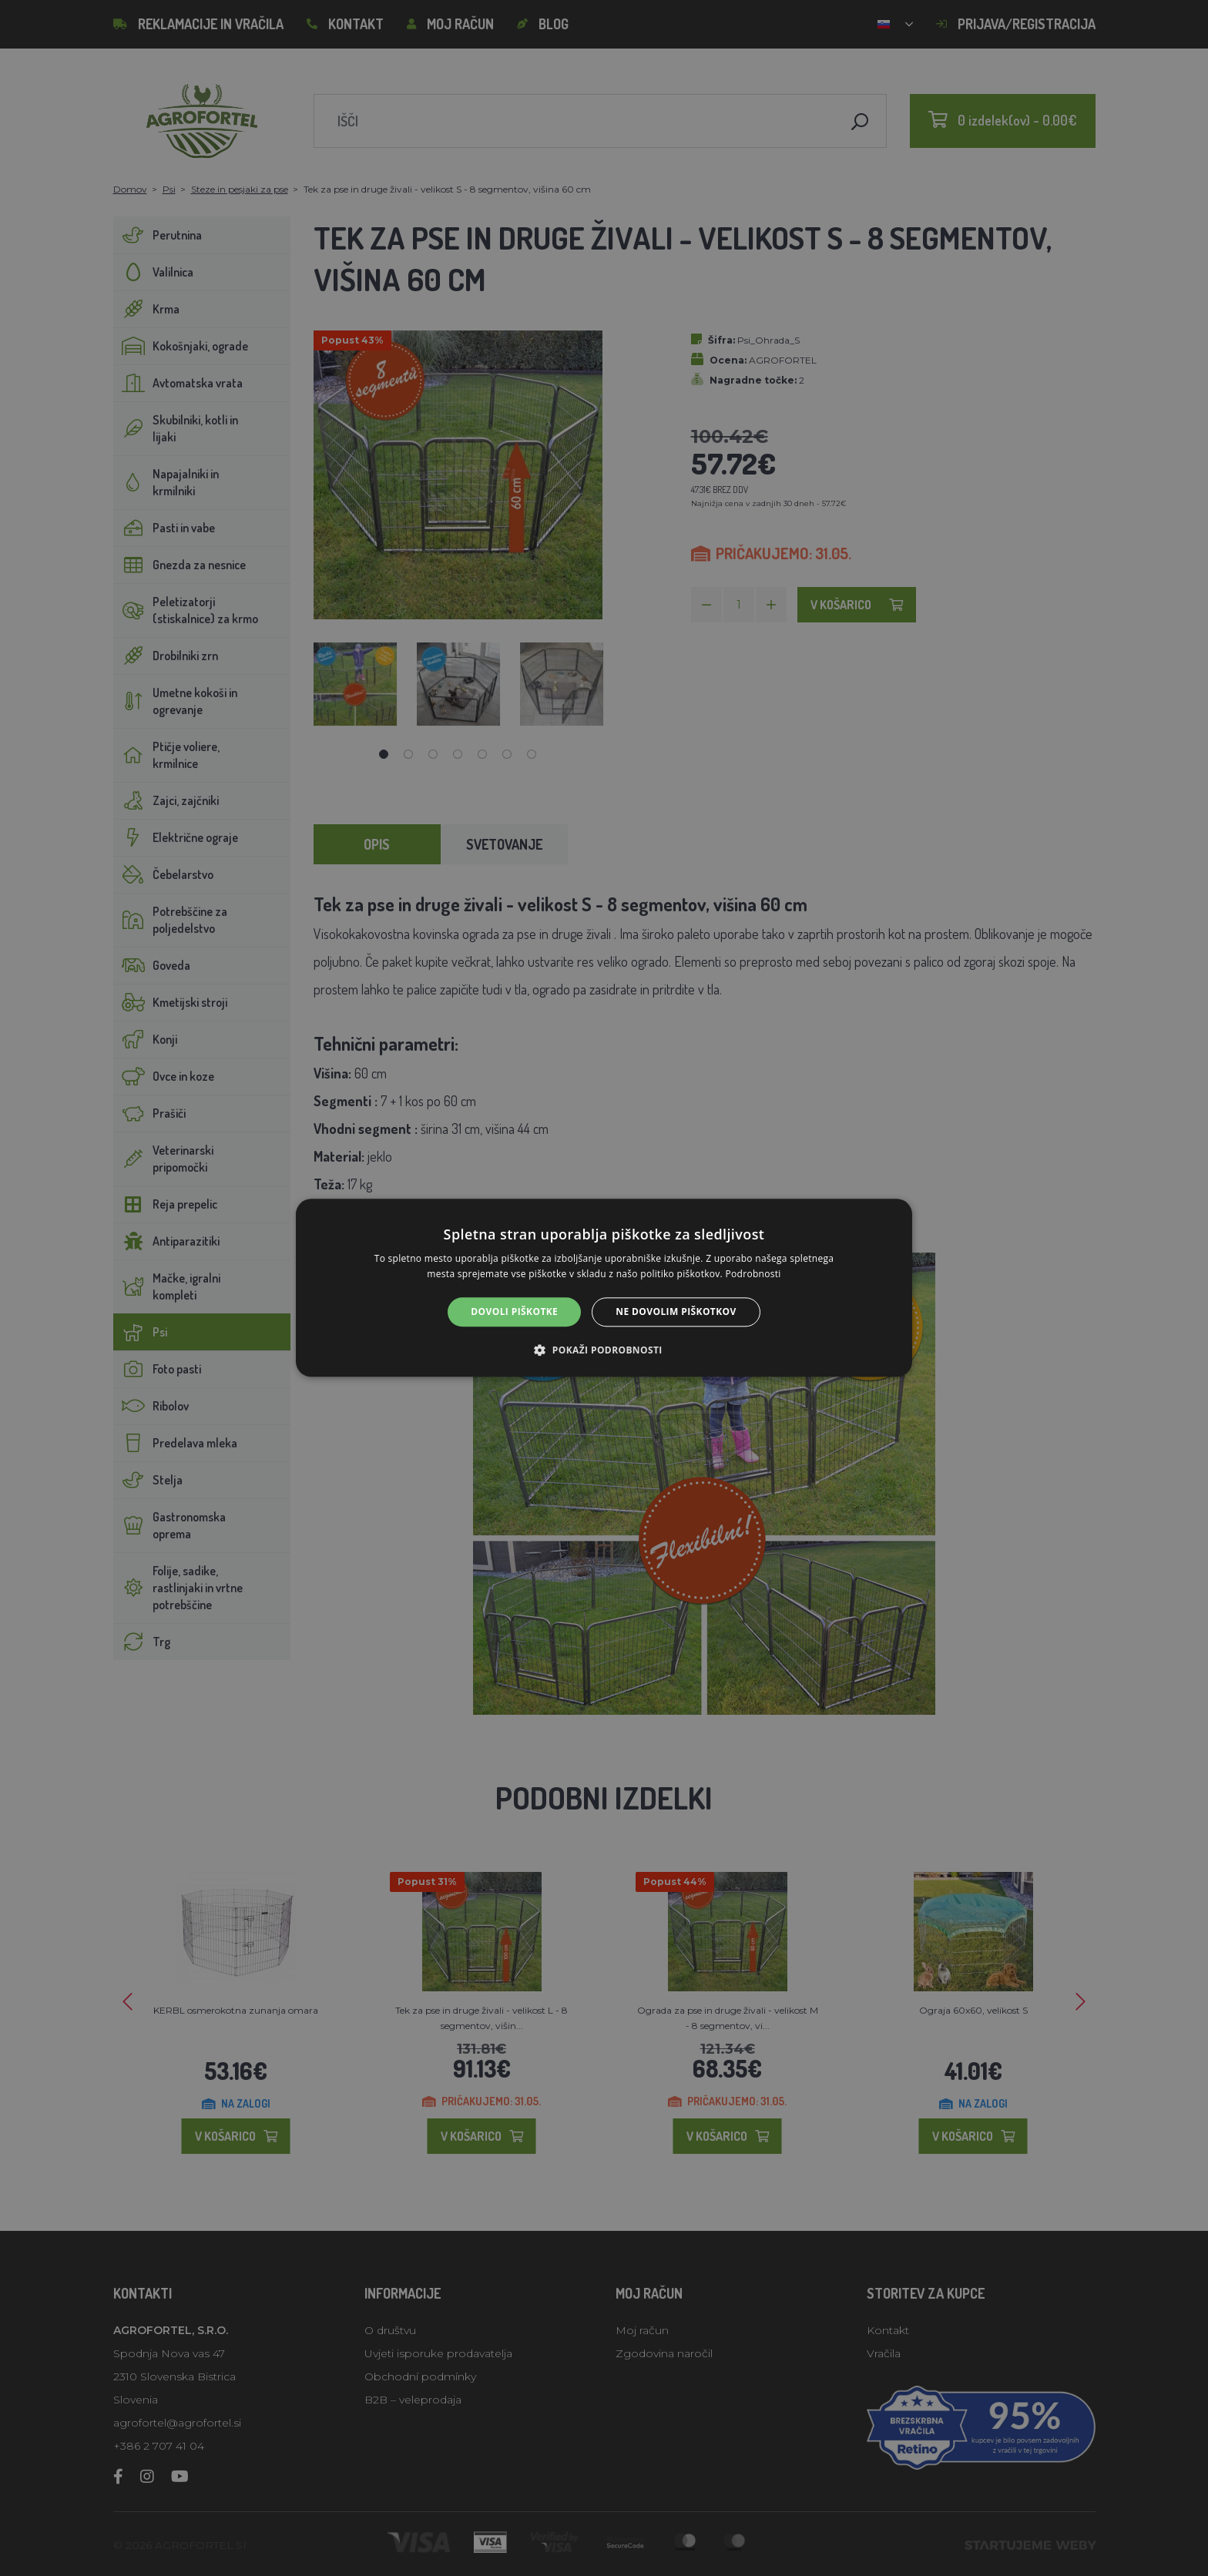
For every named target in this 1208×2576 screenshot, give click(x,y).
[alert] (604, 1288)
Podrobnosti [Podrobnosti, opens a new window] (753, 1274)
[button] (603, 1350)
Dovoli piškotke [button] (514, 1311)
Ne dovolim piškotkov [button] (676, 1311)
